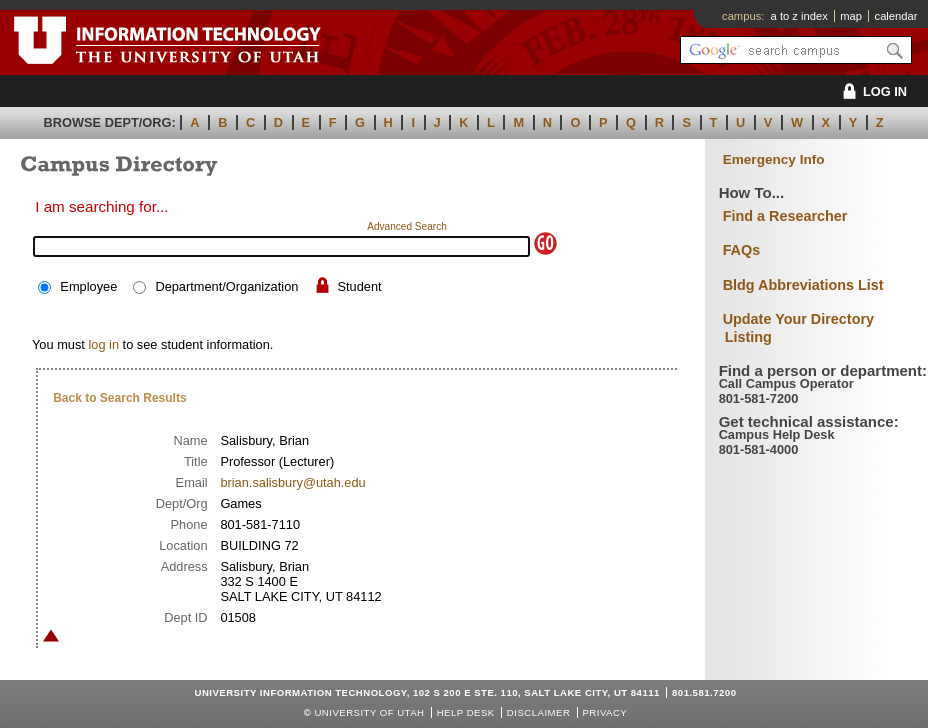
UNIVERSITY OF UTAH (369, 712)
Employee (88, 286)
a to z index (799, 16)
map (851, 16)
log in (103, 344)
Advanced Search (407, 226)
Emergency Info (774, 159)
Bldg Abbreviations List (803, 285)
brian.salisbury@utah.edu (292, 482)
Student (360, 286)
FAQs (742, 250)
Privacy (604, 712)
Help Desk (466, 712)
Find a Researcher (785, 216)
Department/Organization (226, 286)
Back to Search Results (119, 398)
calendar (896, 16)
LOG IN (871, 91)
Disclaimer (538, 712)
